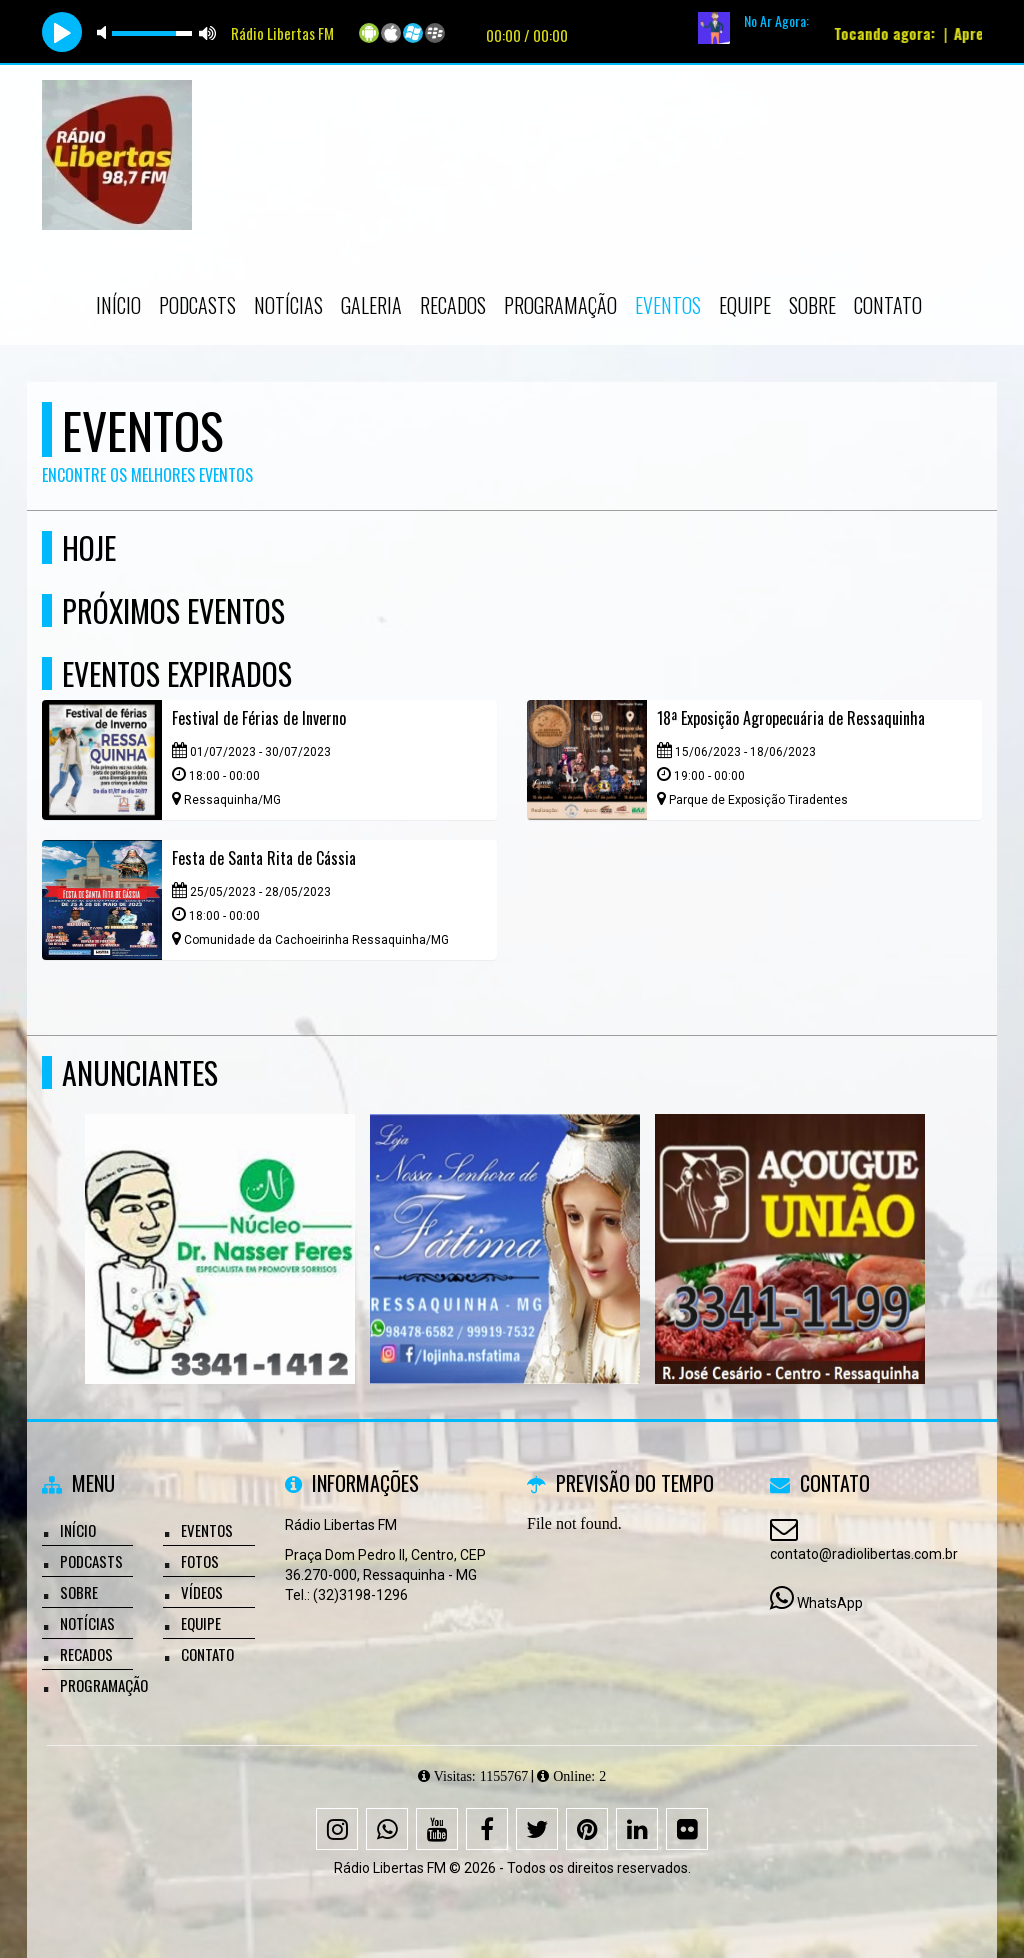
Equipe (745, 305)
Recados (453, 305)
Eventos (668, 305)
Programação (560, 305)
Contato (888, 305)
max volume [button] (208, 32)
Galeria (371, 305)
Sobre (812, 305)
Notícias (288, 305)
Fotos (200, 1561)
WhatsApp (830, 1603)
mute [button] (105, 32)
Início (118, 305)
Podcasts (197, 305)
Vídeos (202, 1592)
